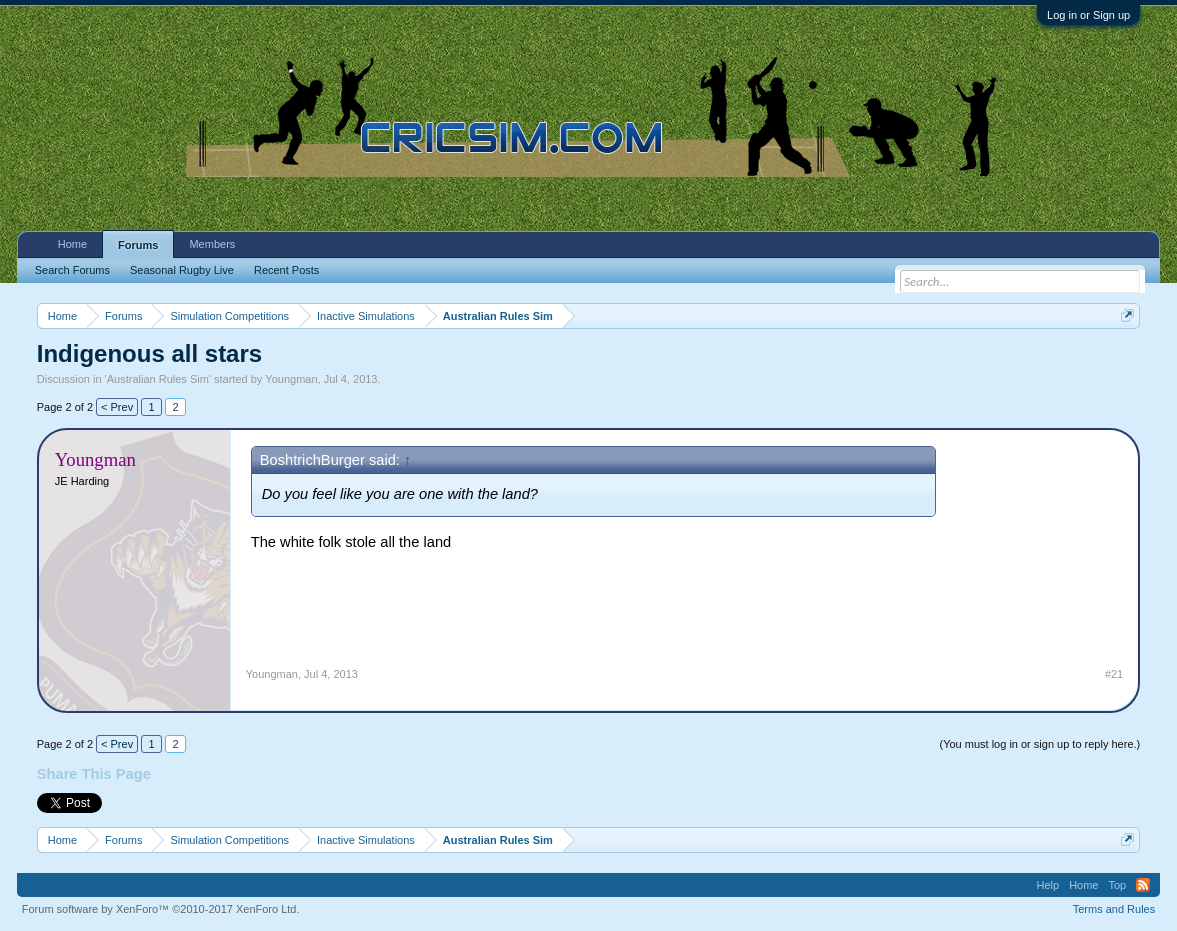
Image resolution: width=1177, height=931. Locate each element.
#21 (1114, 674)
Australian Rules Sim (158, 379)
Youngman (291, 379)
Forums (138, 245)
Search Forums (72, 270)
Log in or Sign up (1088, 15)
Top (1117, 885)
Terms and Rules (1114, 909)
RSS (1143, 885)
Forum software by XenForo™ (161, 909)
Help (1048, 885)
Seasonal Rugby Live (182, 270)
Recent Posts (286, 270)
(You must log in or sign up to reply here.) (1039, 744)
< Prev (117, 407)
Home (72, 244)
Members (212, 244)
